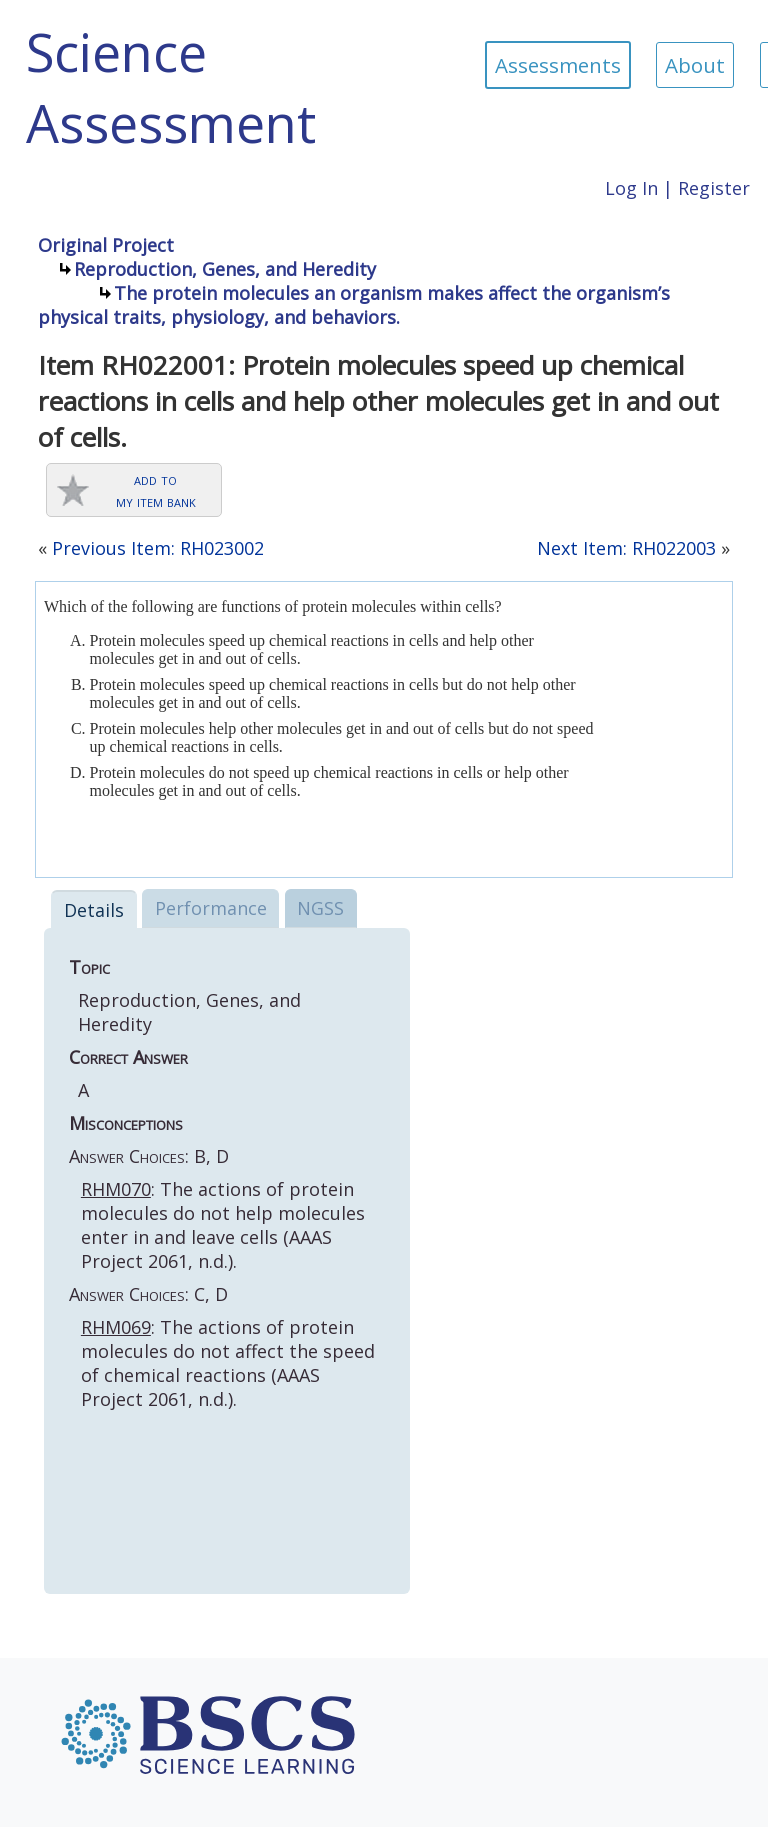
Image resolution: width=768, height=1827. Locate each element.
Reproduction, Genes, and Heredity (225, 269)
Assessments (558, 65)
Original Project (106, 245)
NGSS (320, 908)
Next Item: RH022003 (626, 548)
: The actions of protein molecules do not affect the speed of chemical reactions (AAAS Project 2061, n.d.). (228, 1363)
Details (94, 910)
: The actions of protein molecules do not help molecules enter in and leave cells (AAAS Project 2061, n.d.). (223, 1225)
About (695, 65)
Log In (631, 188)
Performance (211, 908)
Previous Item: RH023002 (158, 548)
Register (714, 188)
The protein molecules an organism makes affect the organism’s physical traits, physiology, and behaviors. (354, 305)
